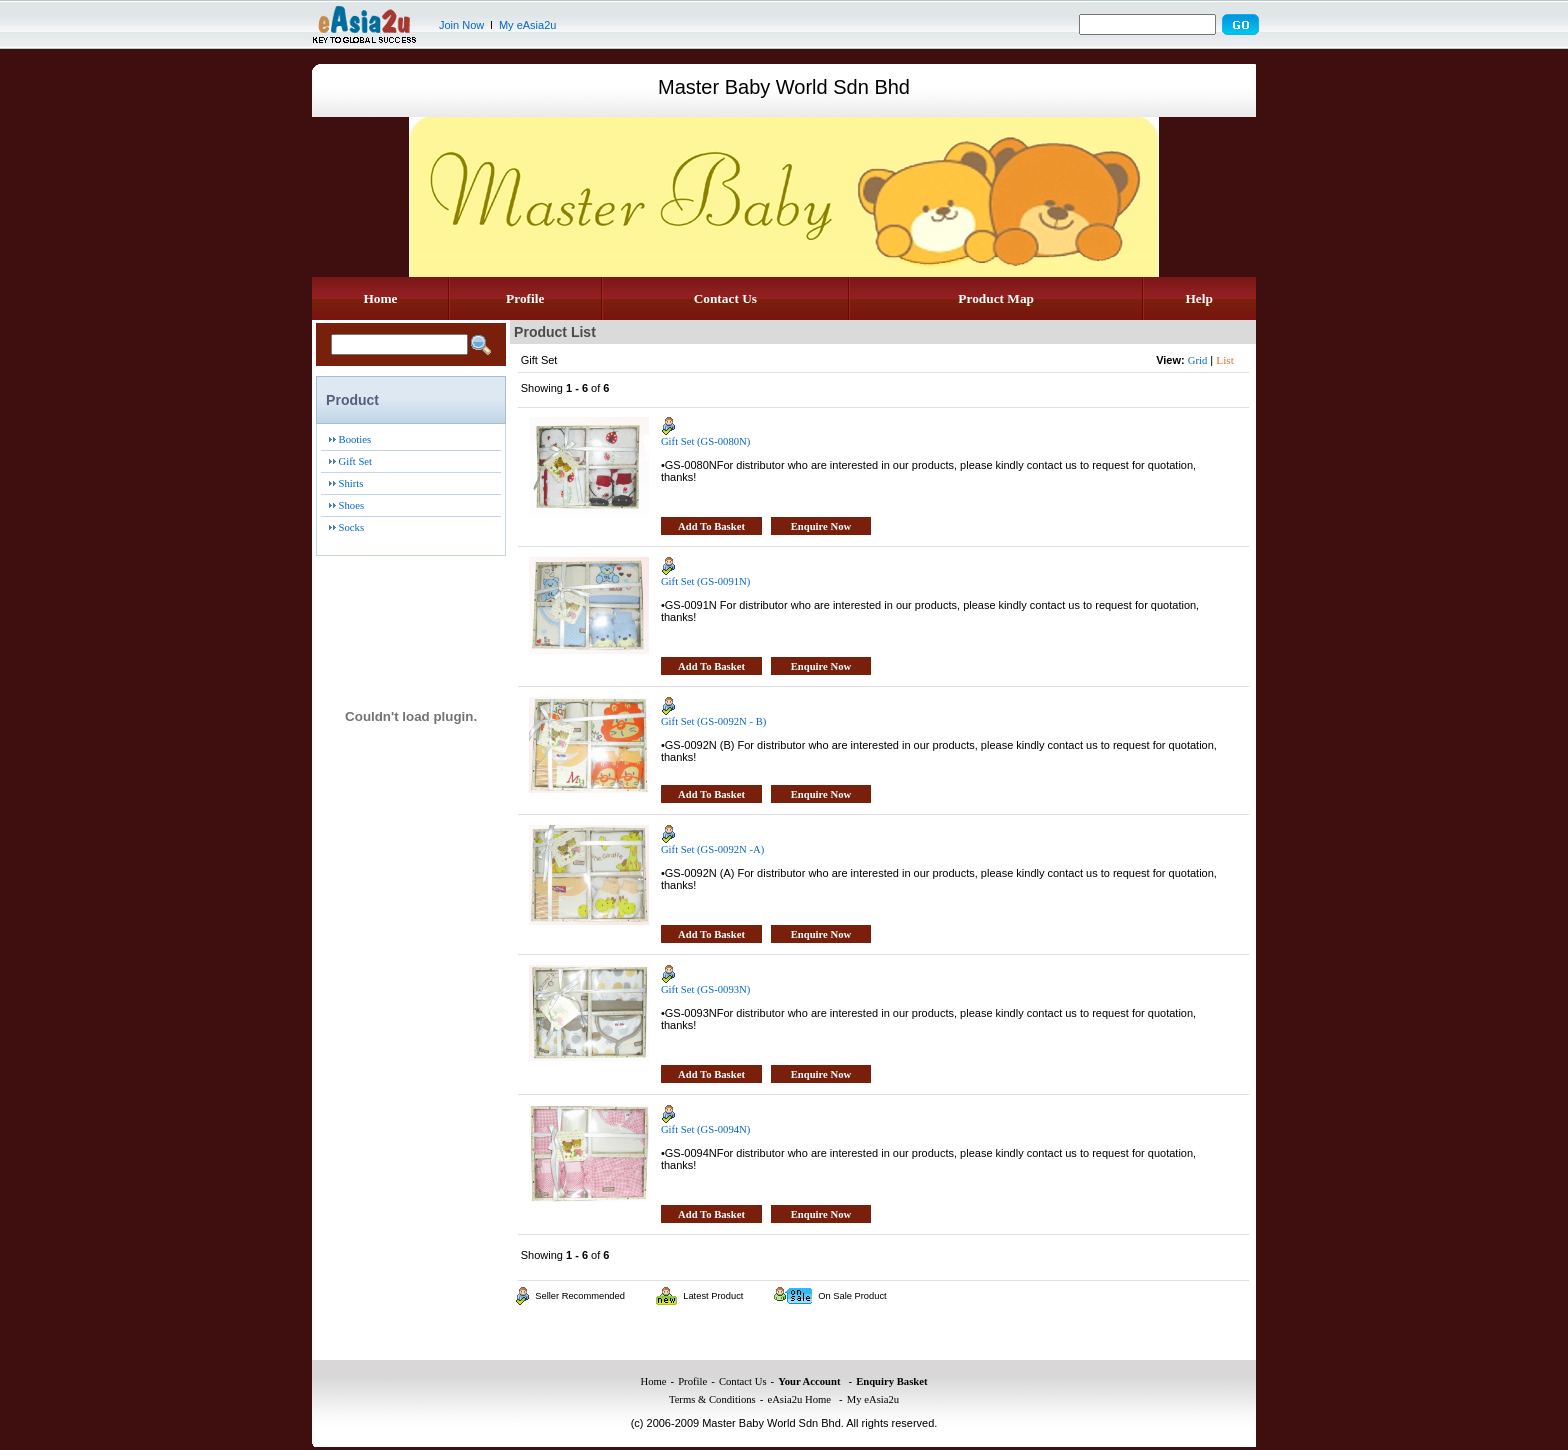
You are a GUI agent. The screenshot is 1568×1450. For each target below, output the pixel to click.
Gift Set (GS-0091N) (705, 581)
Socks (351, 527)
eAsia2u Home (799, 1399)
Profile (525, 298)
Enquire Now (821, 526)
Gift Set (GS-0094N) (705, 1129)
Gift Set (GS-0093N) (705, 989)
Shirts (351, 483)
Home (380, 298)
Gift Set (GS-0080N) (705, 441)
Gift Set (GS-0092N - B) (713, 721)
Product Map (996, 298)
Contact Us (725, 298)
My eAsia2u (527, 25)
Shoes (351, 505)
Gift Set (355, 461)
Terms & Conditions (712, 1399)
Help (1198, 298)
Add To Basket (711, 526)
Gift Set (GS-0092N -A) (712, 849)
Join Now (461, 25)
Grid (1198, 360)
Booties (355, 439)
